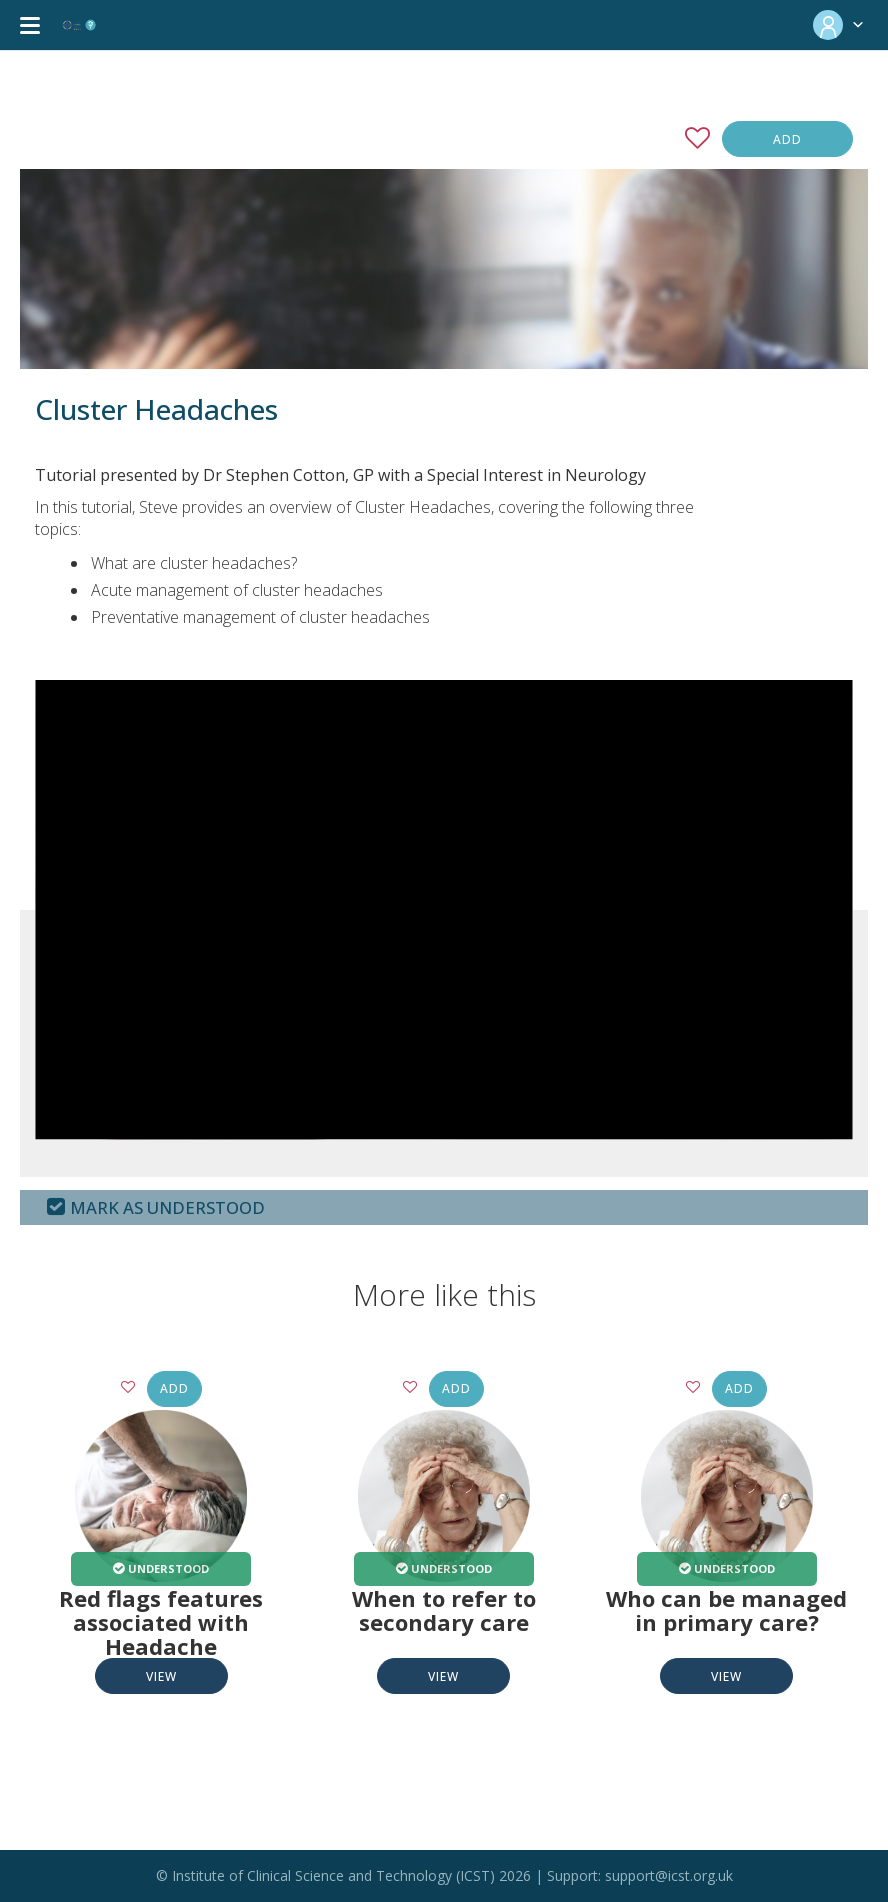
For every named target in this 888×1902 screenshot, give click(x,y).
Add (787, 139)
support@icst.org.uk (669, 1875)
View (161, 1676)
